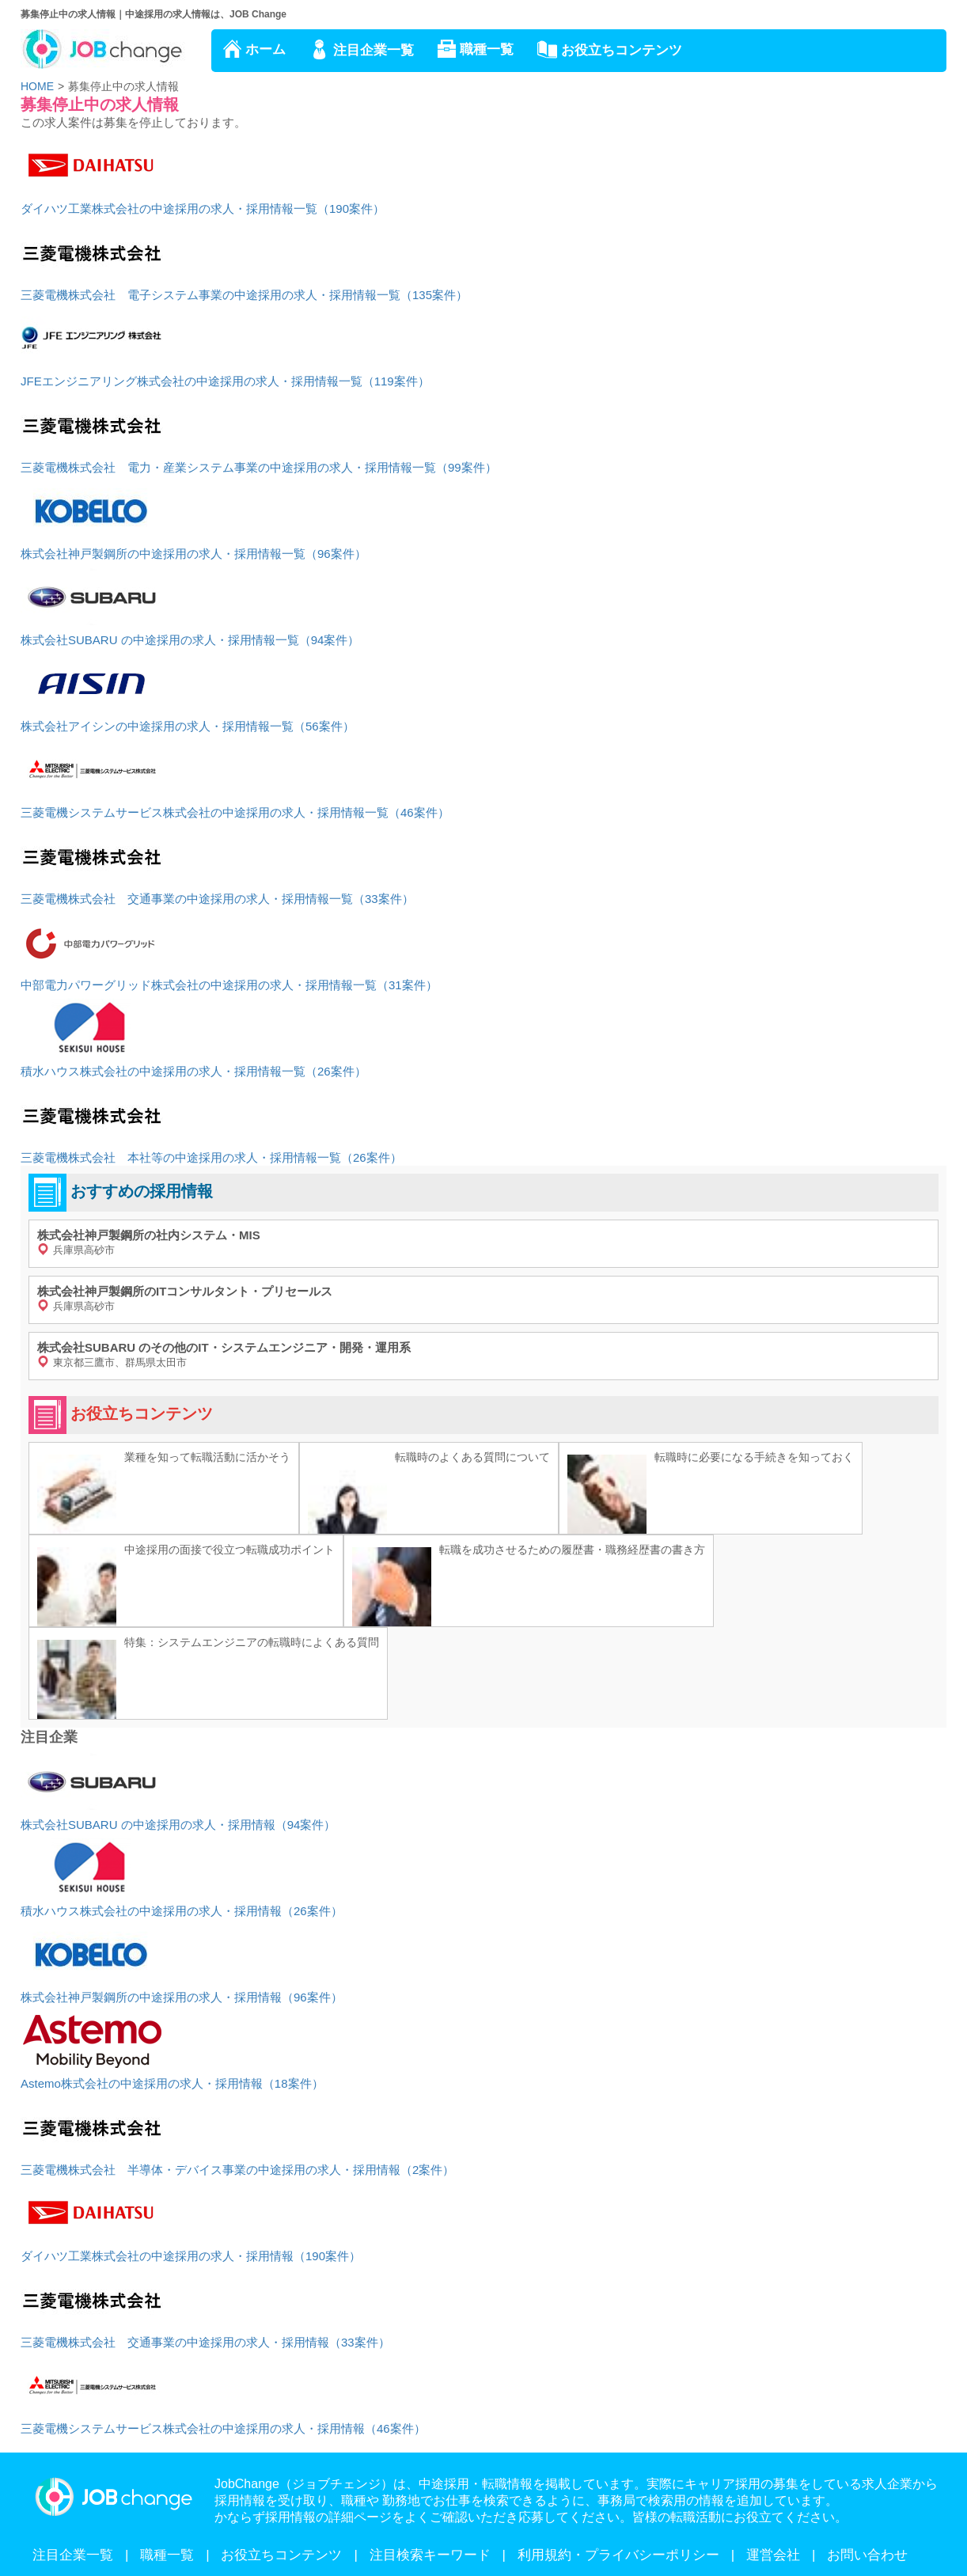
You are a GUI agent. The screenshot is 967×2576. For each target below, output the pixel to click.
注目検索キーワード (430, 2555)
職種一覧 (487, 49)
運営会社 (773, 2555)
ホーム (265, 49)
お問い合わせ (867, 2555)
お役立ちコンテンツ (621, 50)
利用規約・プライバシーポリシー (618, 2555)
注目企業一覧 (373, 50)
